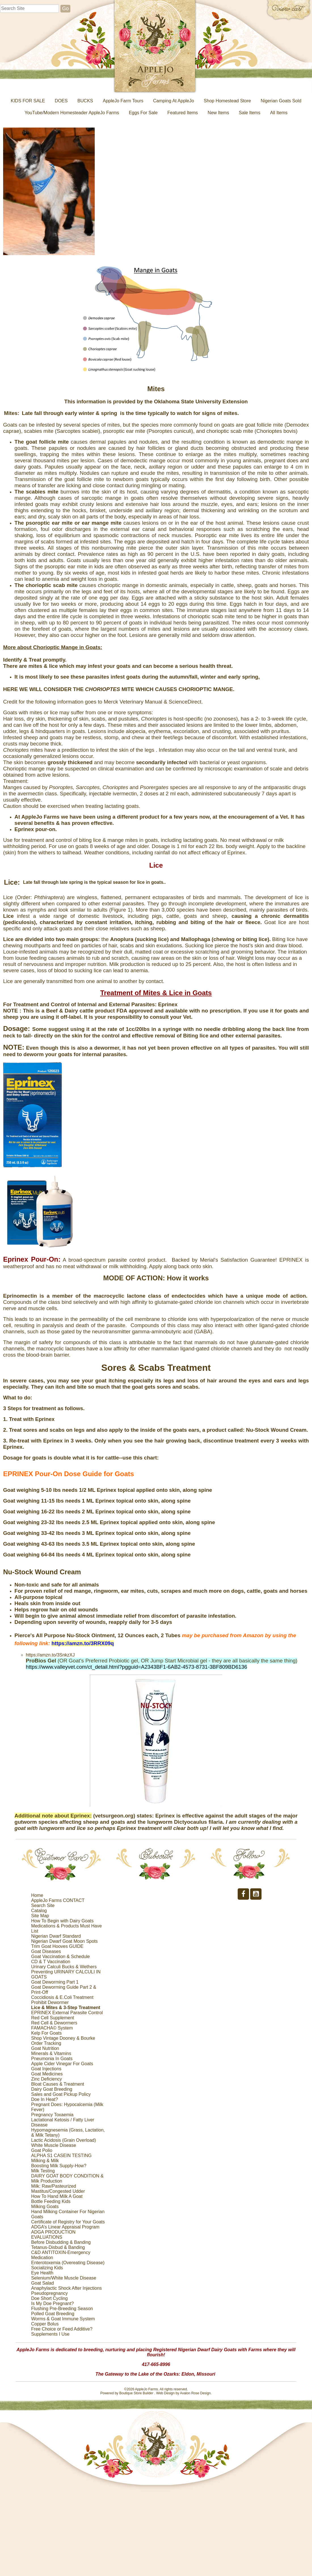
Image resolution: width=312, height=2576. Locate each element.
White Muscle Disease (53, 2145)
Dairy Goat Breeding (51, 2089)
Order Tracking (46, 2043)
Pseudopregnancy (49, 2293)
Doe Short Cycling (49, 2298)
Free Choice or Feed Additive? (61, 2329)
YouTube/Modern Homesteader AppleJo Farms (72, 112)
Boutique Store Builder (136, 2393)
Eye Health (42, 2272)
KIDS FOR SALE (28, 100)
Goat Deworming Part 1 (55, 1982)
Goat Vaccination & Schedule (60, 1956)
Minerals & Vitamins (51, 2053)
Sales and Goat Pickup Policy (61, 2094)
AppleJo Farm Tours (123, 100)
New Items (218, 112)
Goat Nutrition (45, 2048)
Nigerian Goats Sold (281, 100)
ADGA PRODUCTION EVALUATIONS (53, 2235)
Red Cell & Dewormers (54, 2022)
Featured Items (182, 112)
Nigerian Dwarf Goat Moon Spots (64, 1941)
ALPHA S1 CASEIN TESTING (61, 2155)
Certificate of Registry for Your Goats (68, 2221)
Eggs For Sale (143, 112)
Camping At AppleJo (173, 100)
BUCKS (85, 100)
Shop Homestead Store (227, 100)
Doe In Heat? (44, 2099)
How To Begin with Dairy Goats (62, 1920)
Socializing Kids (47, 2267)
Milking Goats (45, 2206)
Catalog (39, 1910)
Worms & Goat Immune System (63, 2318)
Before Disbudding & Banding (61, 2242)
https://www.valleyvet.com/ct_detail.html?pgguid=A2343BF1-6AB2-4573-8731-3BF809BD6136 (136, 1667)
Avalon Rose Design (195, 2393)
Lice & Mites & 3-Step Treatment (65, 2007)
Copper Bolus (45, 2323)
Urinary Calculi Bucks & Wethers (64, 1966)
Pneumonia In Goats (52, 2058)
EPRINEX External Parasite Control (67, 2012)
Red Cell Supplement (52, 2017)
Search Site (43, 1905)
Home (37, 1895)
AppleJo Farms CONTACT (58, 1900)
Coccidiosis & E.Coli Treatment (62, 1997)
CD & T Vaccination (50, 1961)
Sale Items (249, 112)
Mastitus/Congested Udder (58, 2191)
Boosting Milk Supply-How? (59, 2165)
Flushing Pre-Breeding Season (62, 2308)
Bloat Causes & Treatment (57, 2084)
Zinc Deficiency (46, 2079)
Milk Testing (43, 2170)
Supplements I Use (50, 2334)
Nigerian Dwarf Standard (56, 1936)
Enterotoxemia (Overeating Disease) (68, 2262)
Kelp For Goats (46, 2033)
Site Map (40, 1915)
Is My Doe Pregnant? (52, 2303)
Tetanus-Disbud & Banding (58, 2247)
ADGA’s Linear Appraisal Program (65, 2227)
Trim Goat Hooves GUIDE (57, 1946)
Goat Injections (46, 2068)
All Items (278, 112)
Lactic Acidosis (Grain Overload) (63, 2140)
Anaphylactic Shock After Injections (66, 2288)
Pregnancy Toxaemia (52, 2114)
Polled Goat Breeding (52, 2313)
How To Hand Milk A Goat (57, 2196)
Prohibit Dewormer (50, 2002)
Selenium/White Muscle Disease (63, 2278)
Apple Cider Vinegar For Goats (62, 2063)
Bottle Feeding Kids (51, 2201)
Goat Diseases (46, 1951)
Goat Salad (42, 2283)
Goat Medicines (47, 2073)
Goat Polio (41, 2150)
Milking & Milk (45, 2160)
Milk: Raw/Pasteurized (53, 2186)
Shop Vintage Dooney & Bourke (63, 2038)
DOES (61, 100)
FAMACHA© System (52, 2028)
